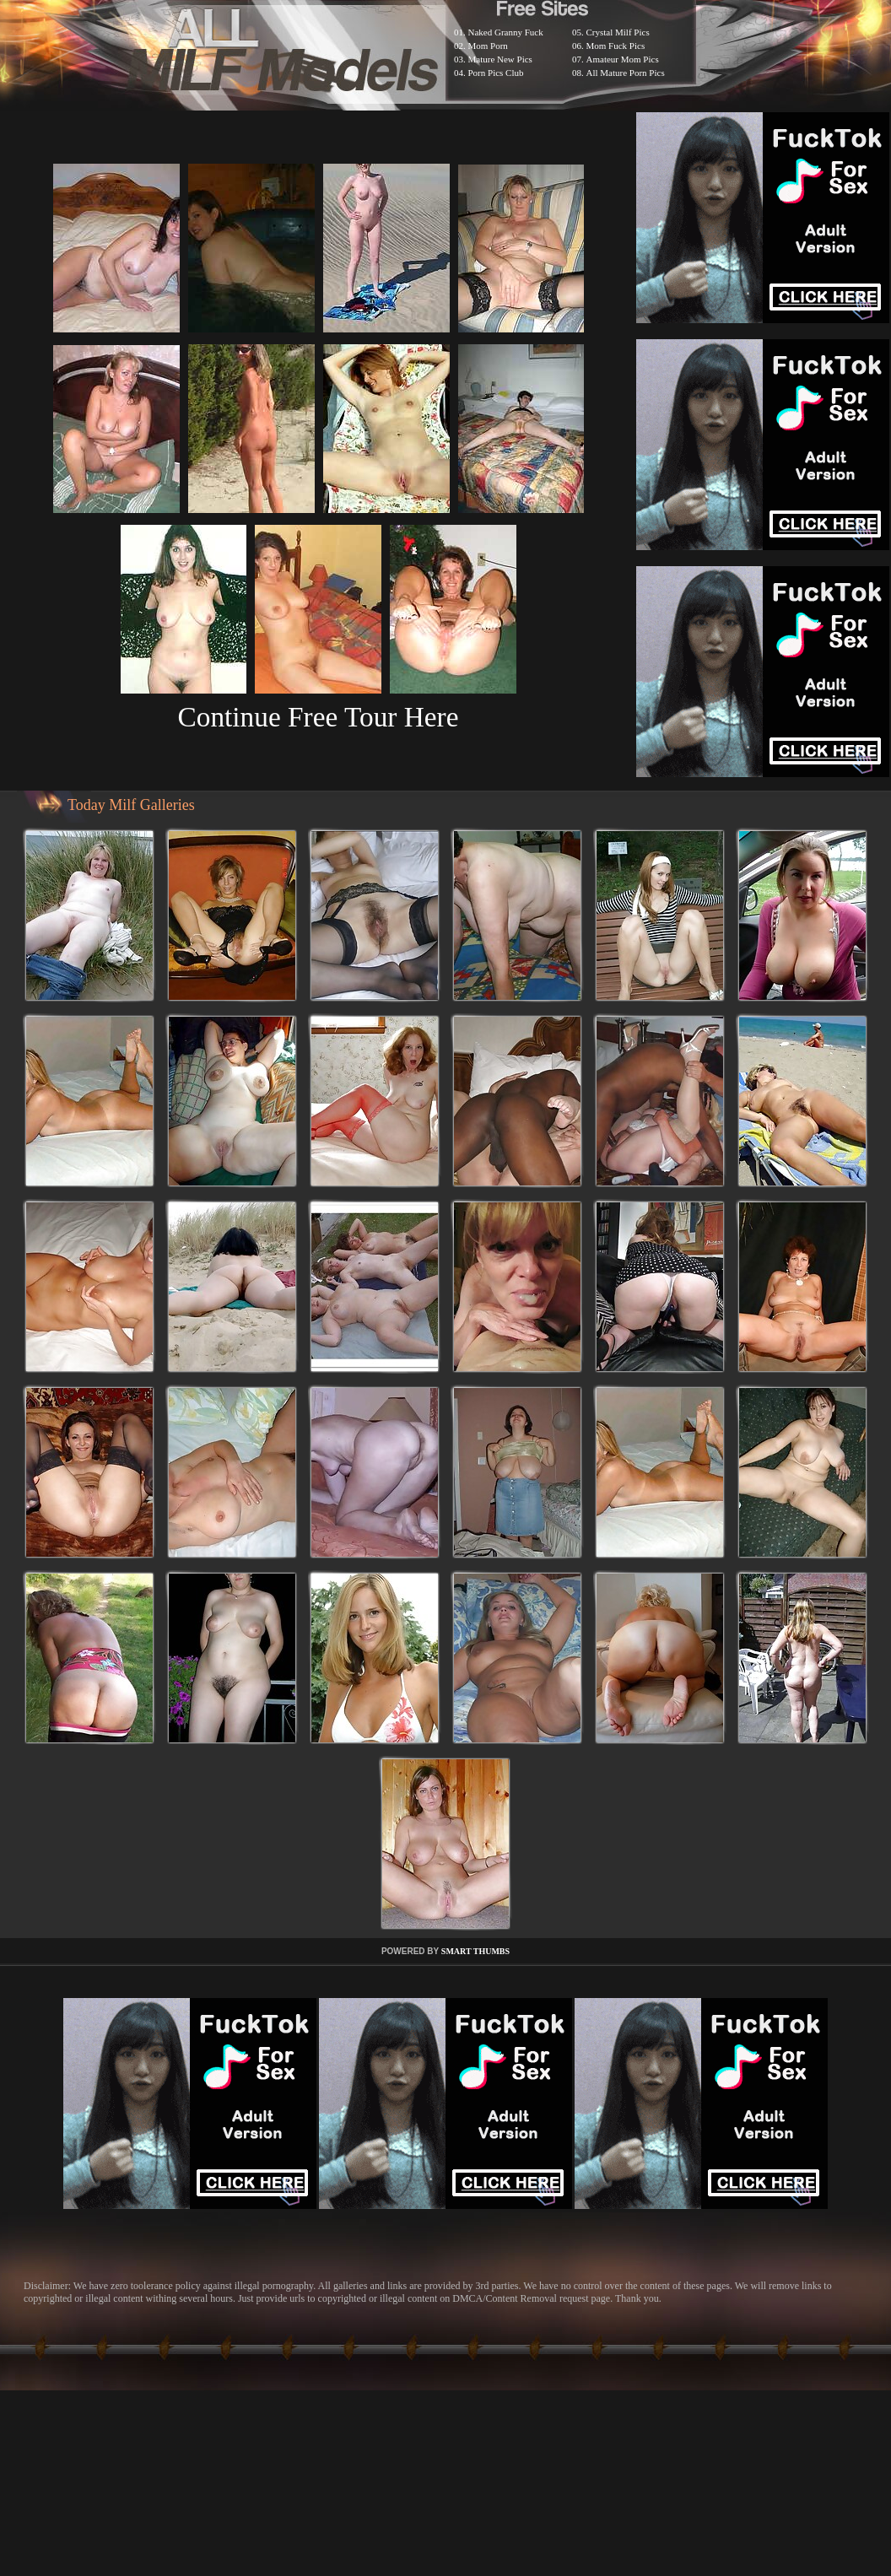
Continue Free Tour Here (317, 716)
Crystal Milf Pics (618, 32)
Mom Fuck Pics (615, 46)
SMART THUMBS (475, 1951)
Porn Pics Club (496, 73)
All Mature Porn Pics (625, 73)
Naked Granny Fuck (505, 32)
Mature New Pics (500, 59)
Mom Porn (488, 46)
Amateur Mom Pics (622, 59)
